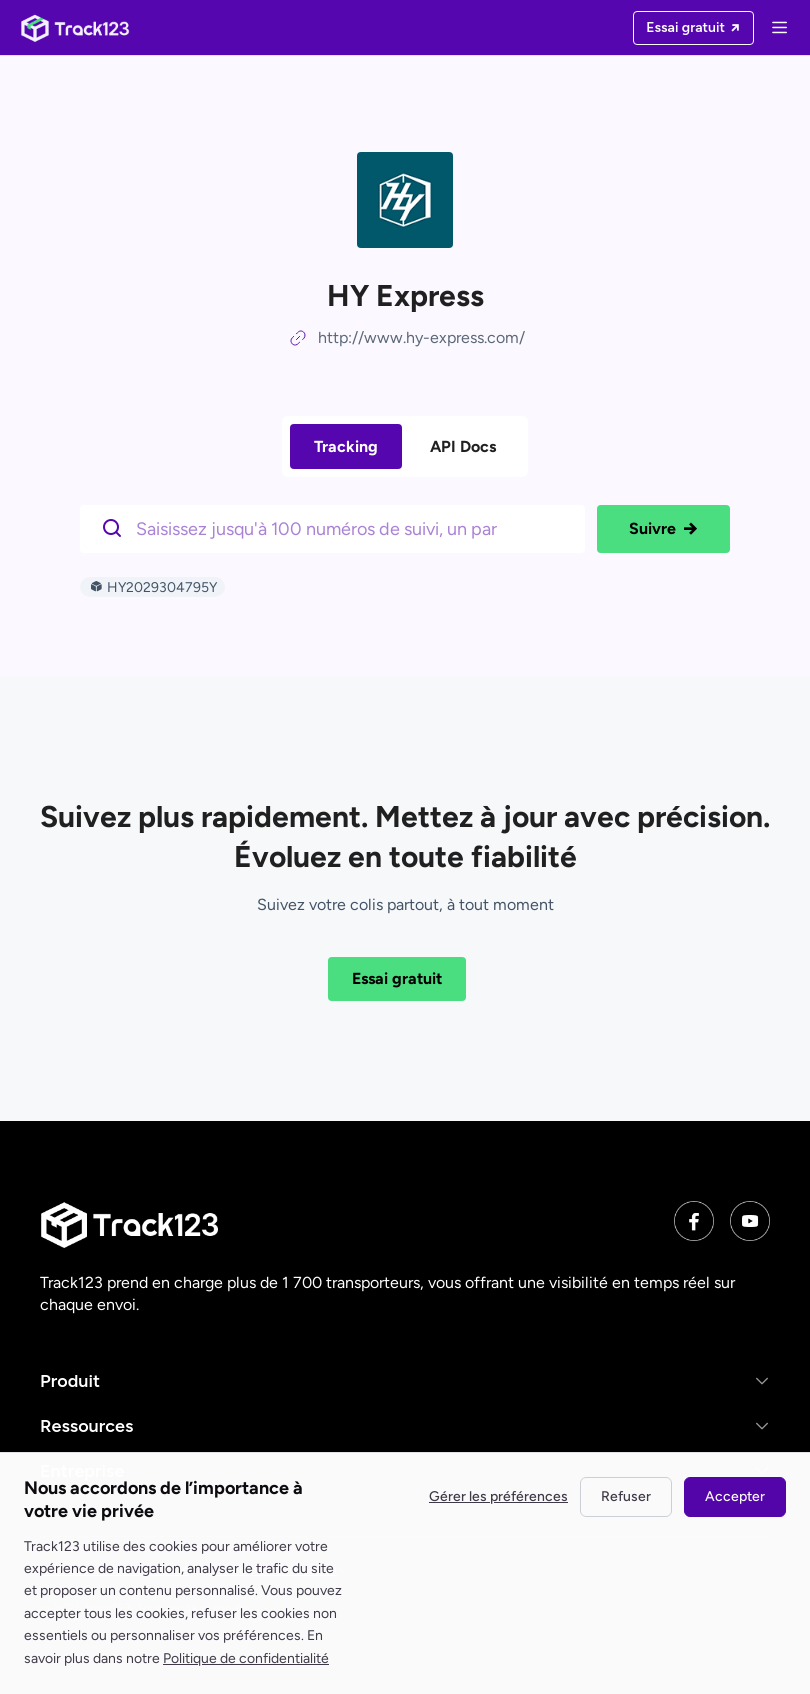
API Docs (463, 446)
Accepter (735, 1496)
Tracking (346, 446)
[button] (405, 1381)
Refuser (626, 1496)
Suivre (663, 529)
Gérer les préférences (498, 1496)
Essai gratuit (397, 978)
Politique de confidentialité (246, 1658)
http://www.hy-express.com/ (421, 337)
